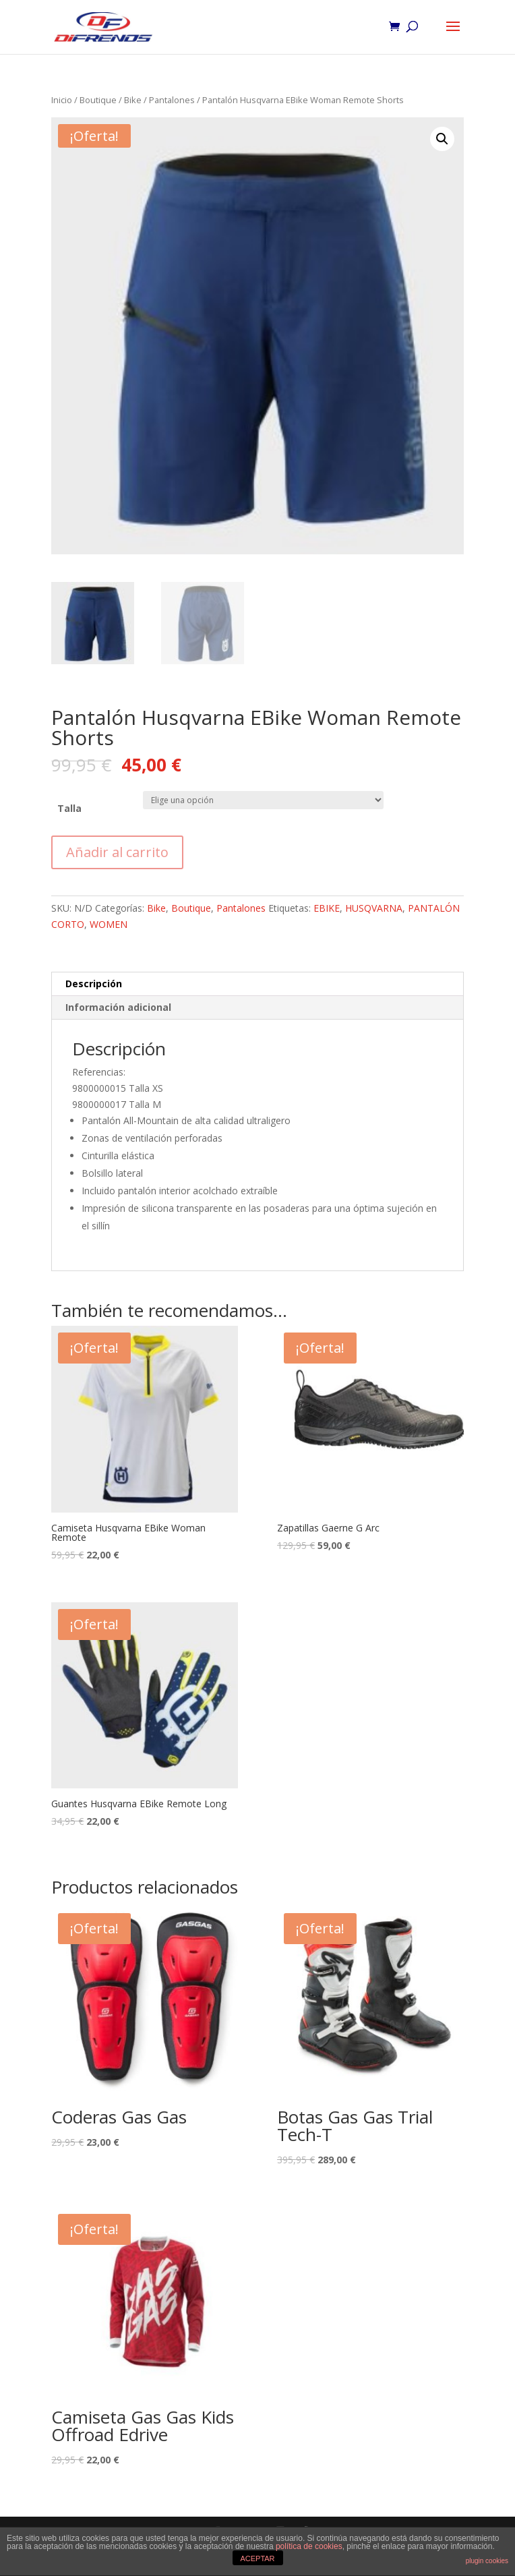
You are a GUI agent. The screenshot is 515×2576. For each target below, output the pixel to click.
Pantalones (172, 100)
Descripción (93, 983)
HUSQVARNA (373, 908)
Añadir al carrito (117, 852)
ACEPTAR (257, 2558)
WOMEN (108, 924)
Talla (69, 808)
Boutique (98, 100)
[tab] (257, 984)
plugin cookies (487, 2561)
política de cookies (309, 2546)
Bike (133, 100)
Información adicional (118, 1007)
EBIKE (326, 908)
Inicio (61, 100)
